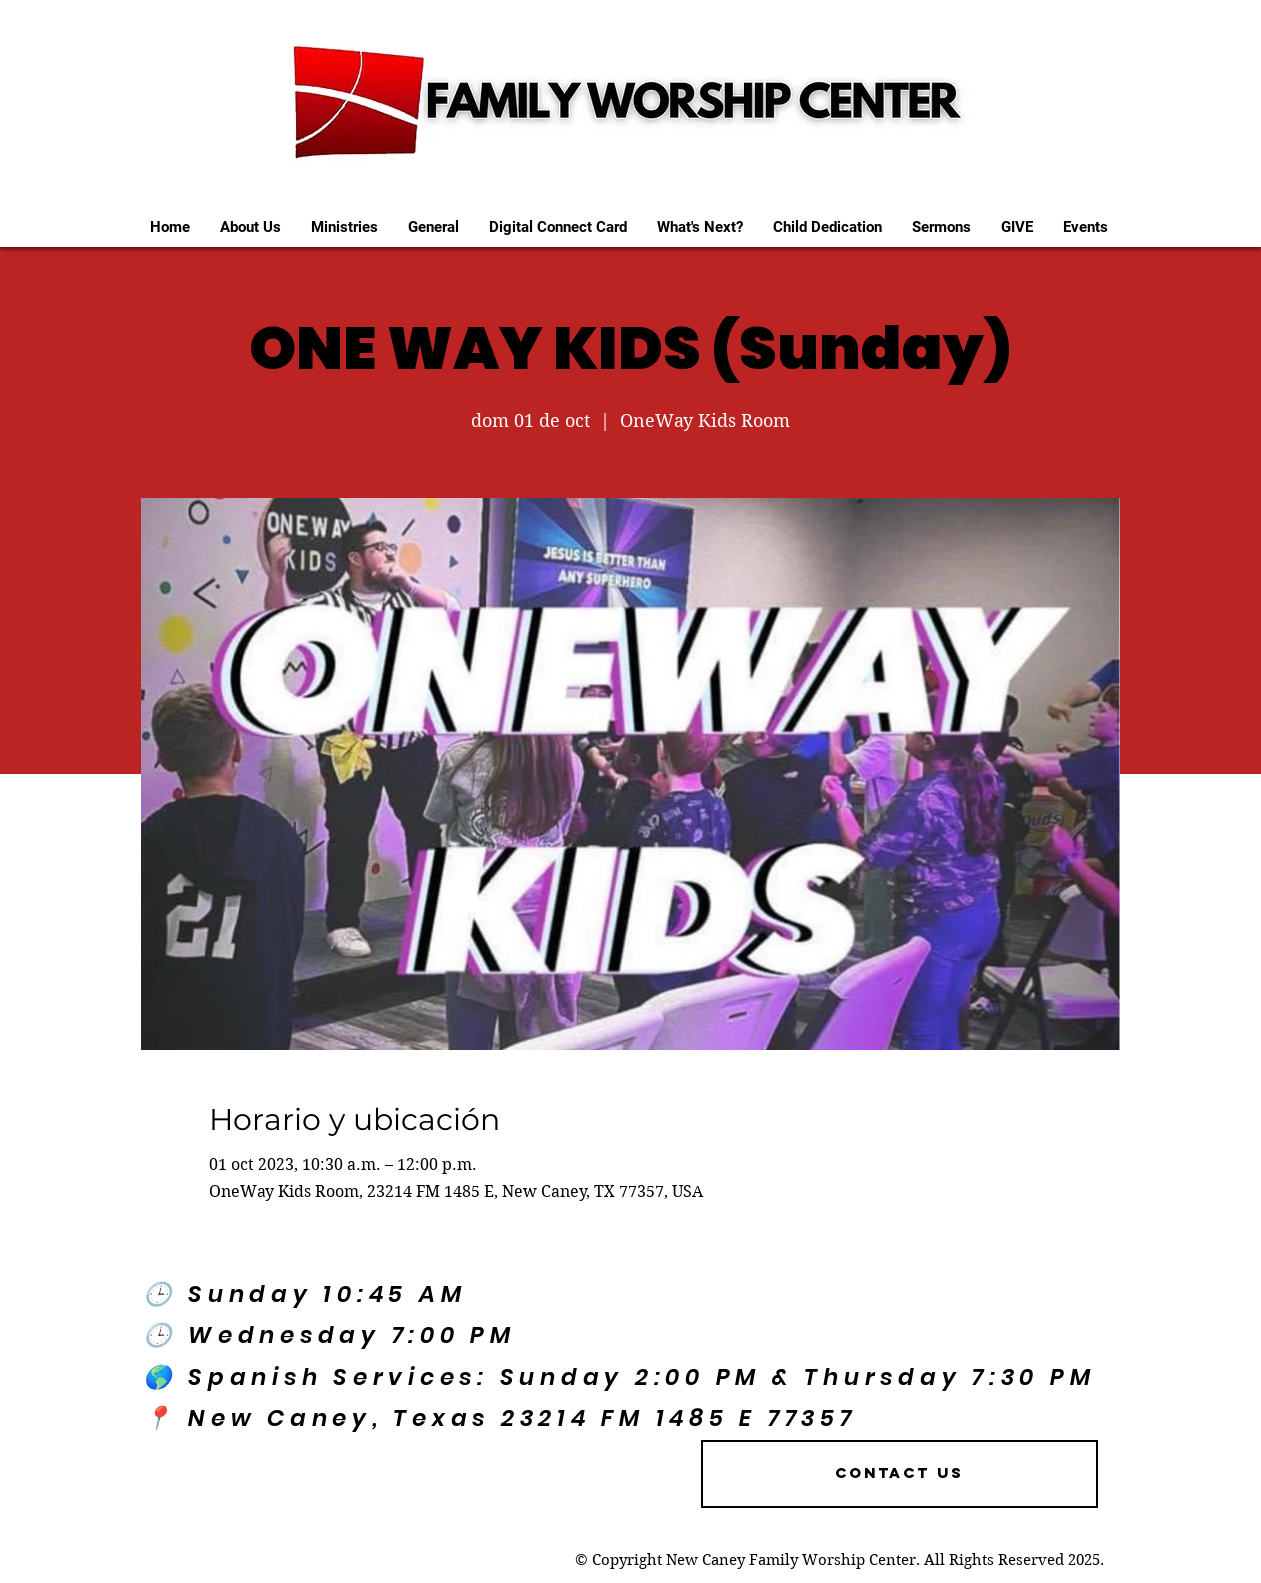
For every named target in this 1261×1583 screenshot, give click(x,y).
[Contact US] (899, 1474)
